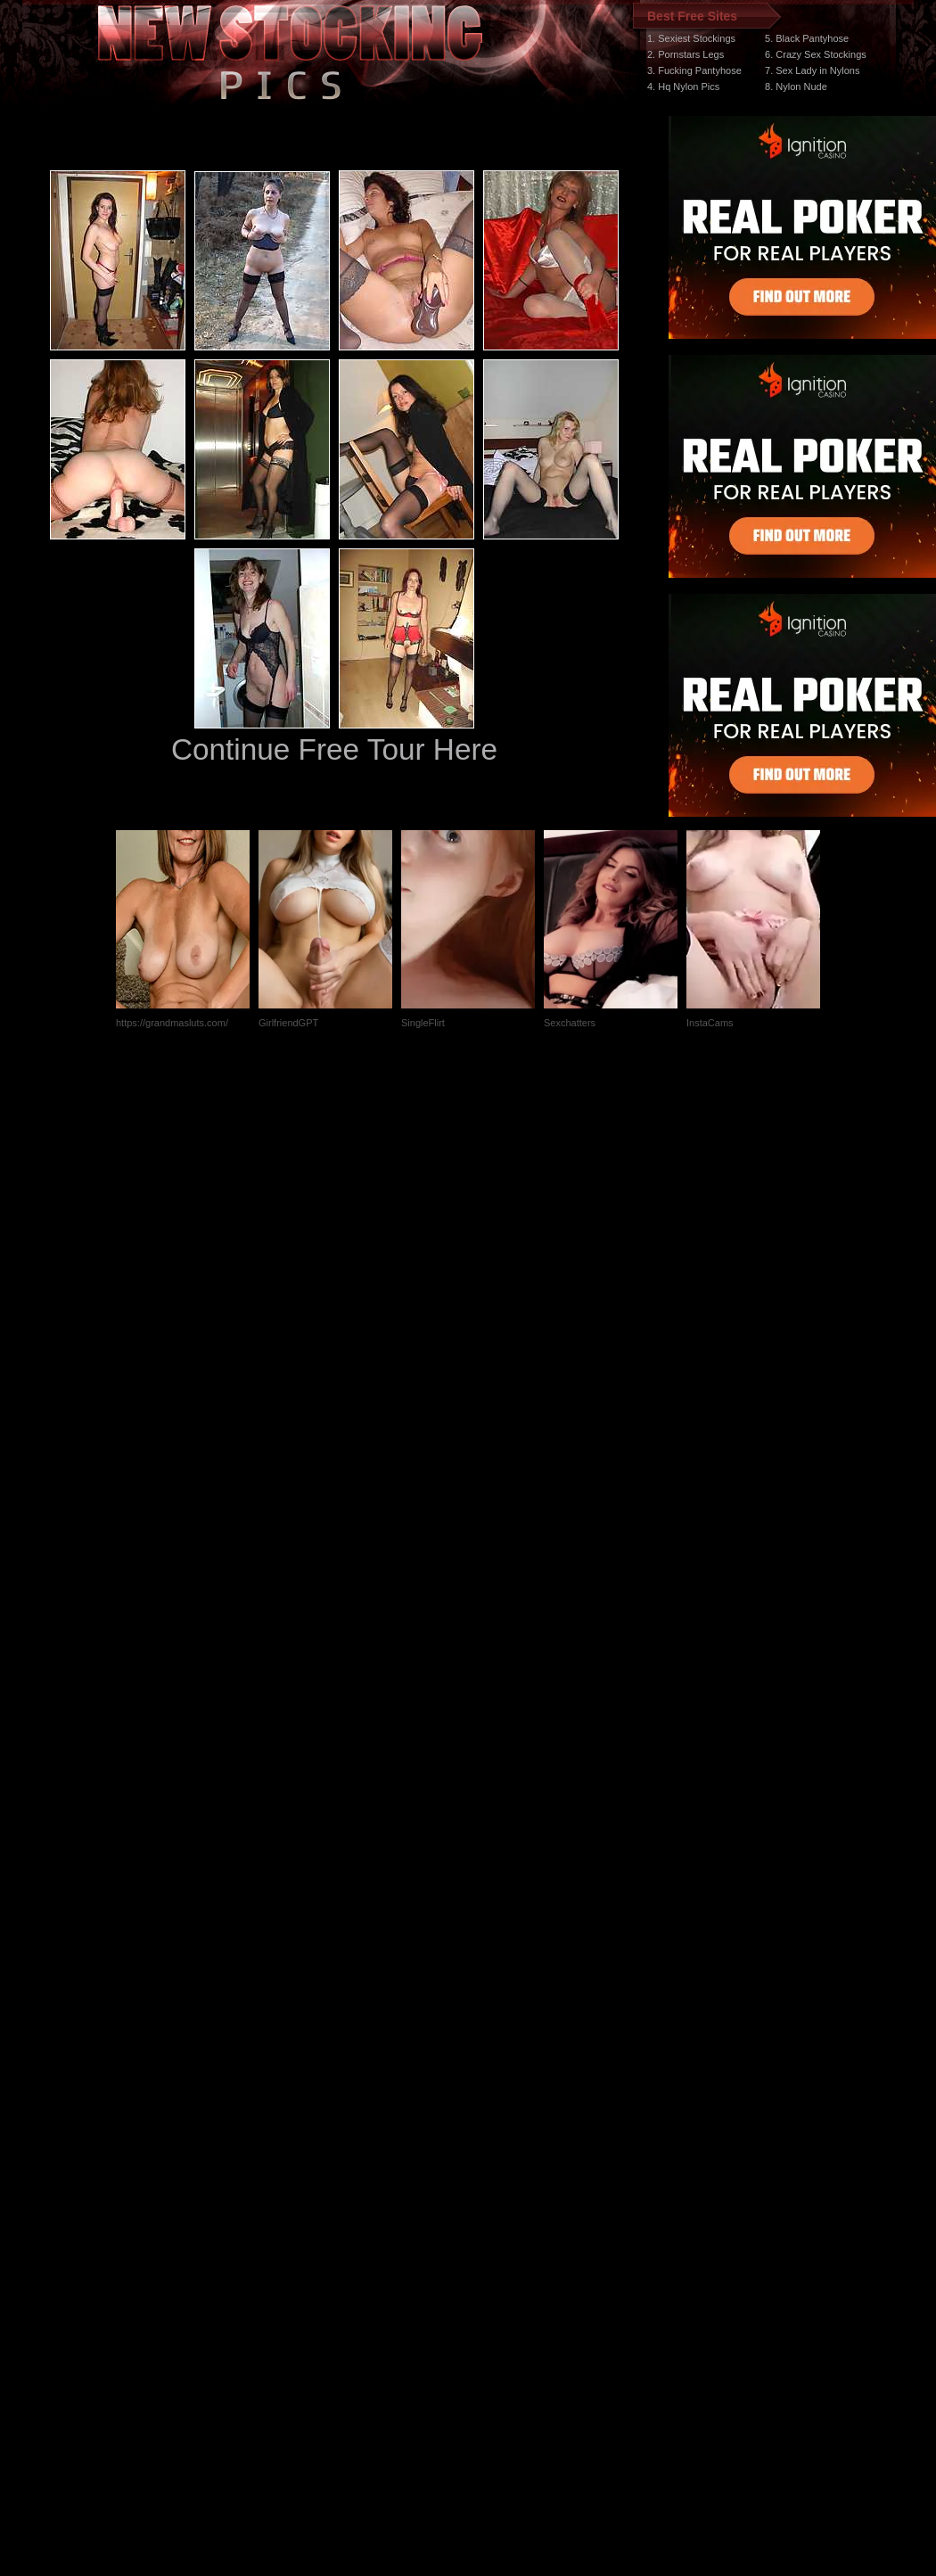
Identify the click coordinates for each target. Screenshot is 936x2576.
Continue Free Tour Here (334, 749)
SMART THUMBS (499, 2239)
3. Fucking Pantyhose (694, 70)
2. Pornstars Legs (685, 54)
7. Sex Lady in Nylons (812, 70)
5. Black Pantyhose (807, 38)
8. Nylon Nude (796, 86)
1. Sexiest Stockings (691, 38)
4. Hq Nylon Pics (683, 86)
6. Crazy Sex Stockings (815, 54)
